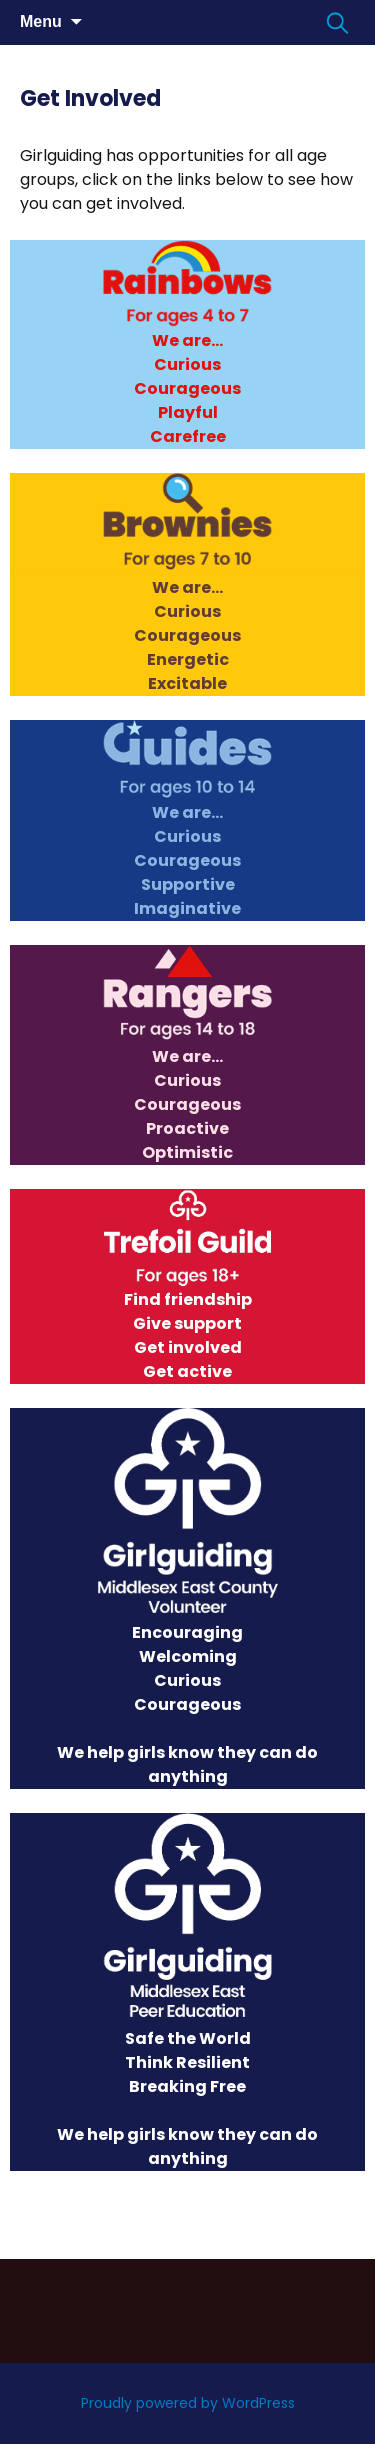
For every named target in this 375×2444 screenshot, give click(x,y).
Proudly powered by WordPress (188, 2403)
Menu (41, 21)
